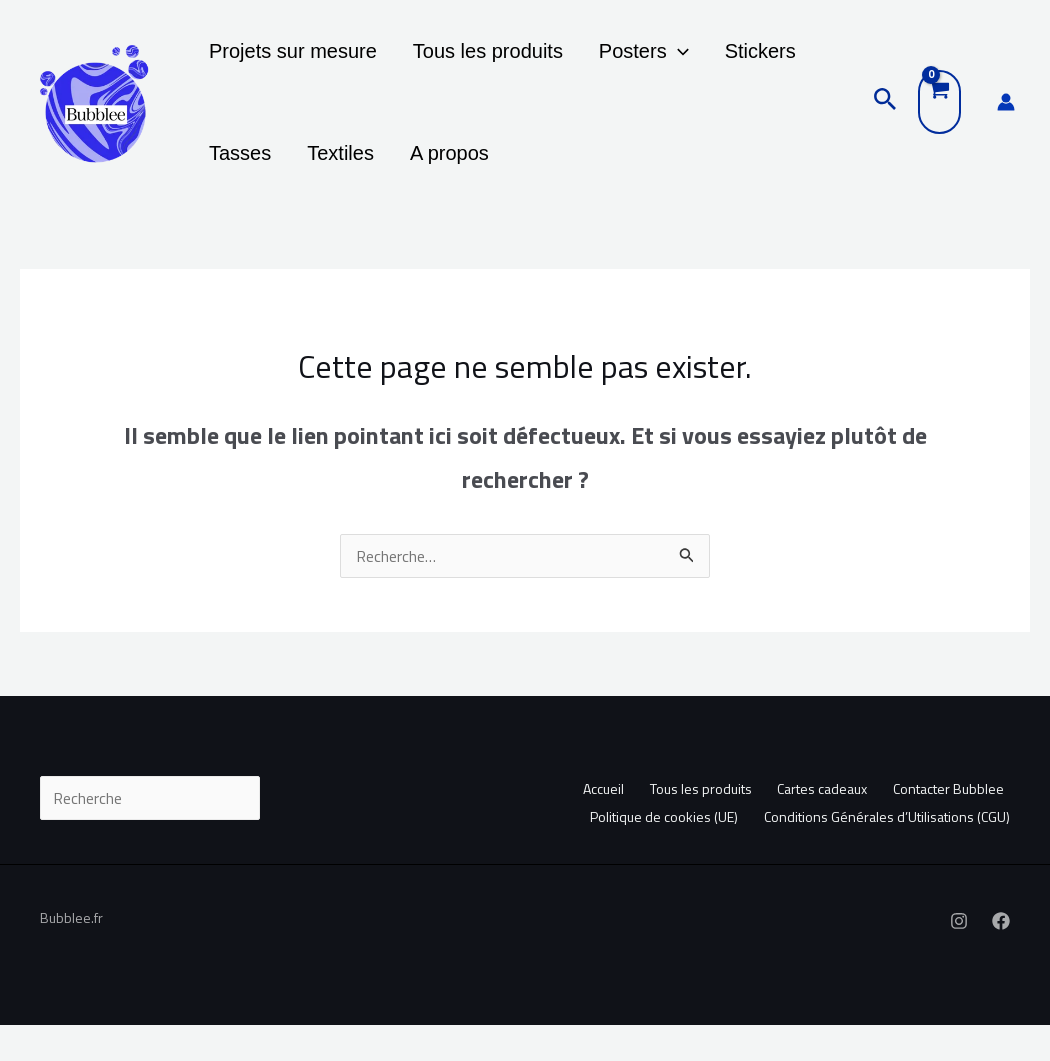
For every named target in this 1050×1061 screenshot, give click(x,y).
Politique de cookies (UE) (659, 850)
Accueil (586, 824)
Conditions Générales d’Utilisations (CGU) (887, 850)
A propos (333, 180)
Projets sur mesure (287, 60)
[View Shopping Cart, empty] (939, 120)
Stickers (718, 60)
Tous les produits (470, 60)
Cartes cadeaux (816, 824)
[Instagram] (959, 957)
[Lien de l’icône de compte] (1006, 120)
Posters (614, 60)
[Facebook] (1001, 957)
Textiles (236, 180)
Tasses (809, 60)
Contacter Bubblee (947, 824)
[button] (648, 60)
